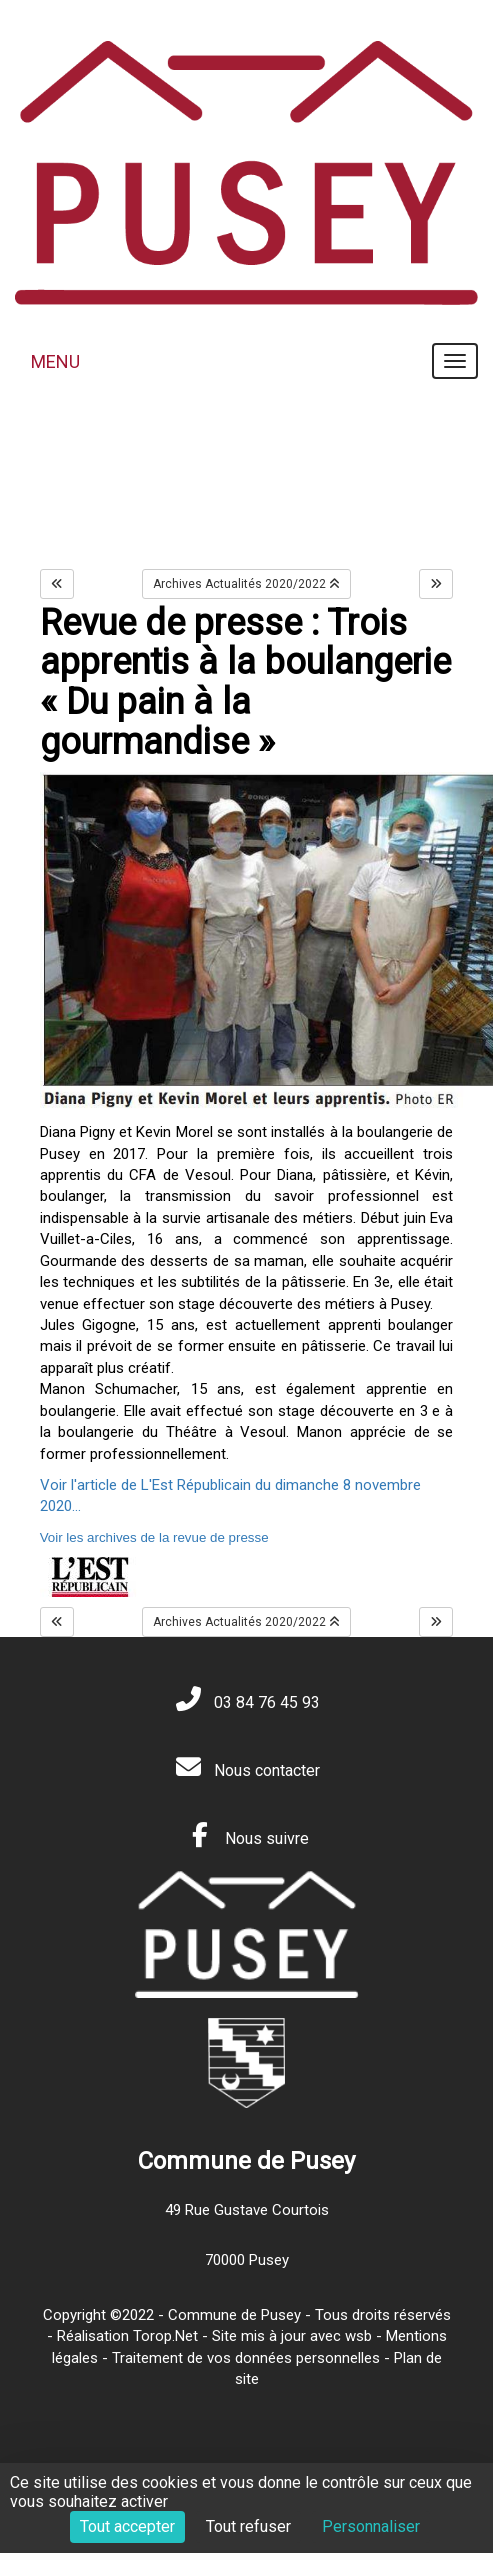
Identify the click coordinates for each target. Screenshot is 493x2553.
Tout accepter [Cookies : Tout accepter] (127, 2526)
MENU (55, 361)
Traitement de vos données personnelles (246, 2358)
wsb (358, 2336)
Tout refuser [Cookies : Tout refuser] (248, 2526)
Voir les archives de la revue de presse (154, 1537)
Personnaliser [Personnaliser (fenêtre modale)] (371, 2526)
